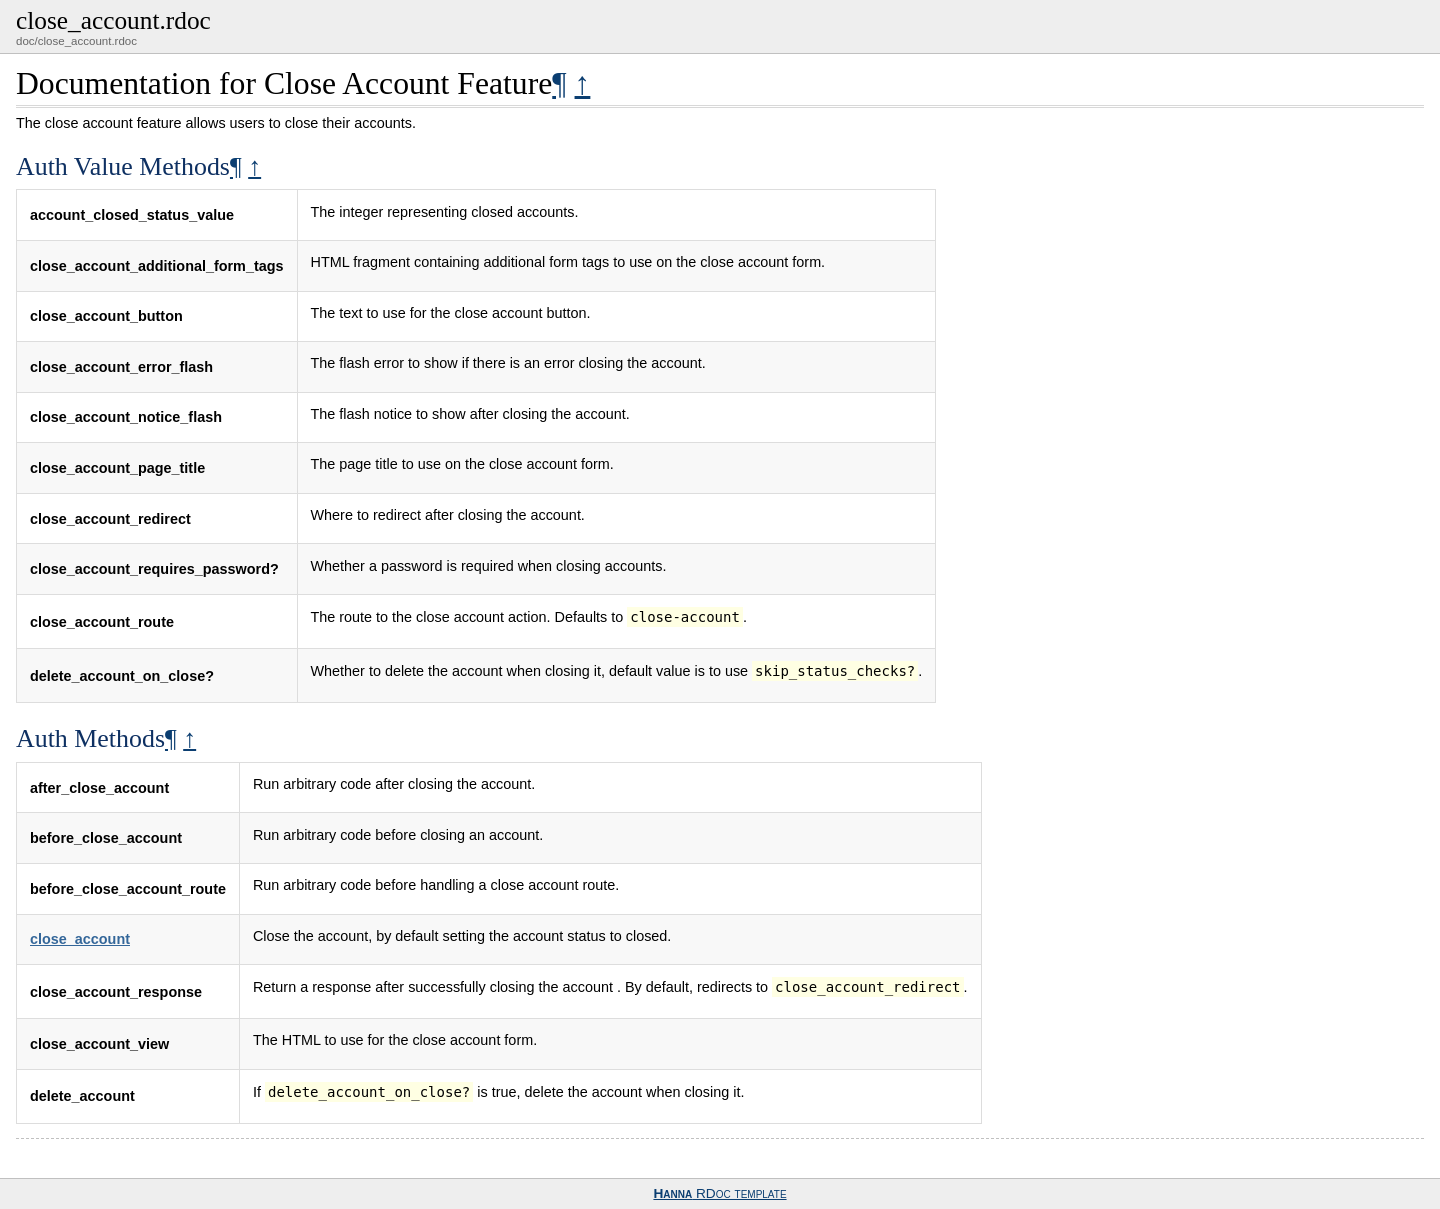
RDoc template (719, 1193)
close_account (80, 939)
